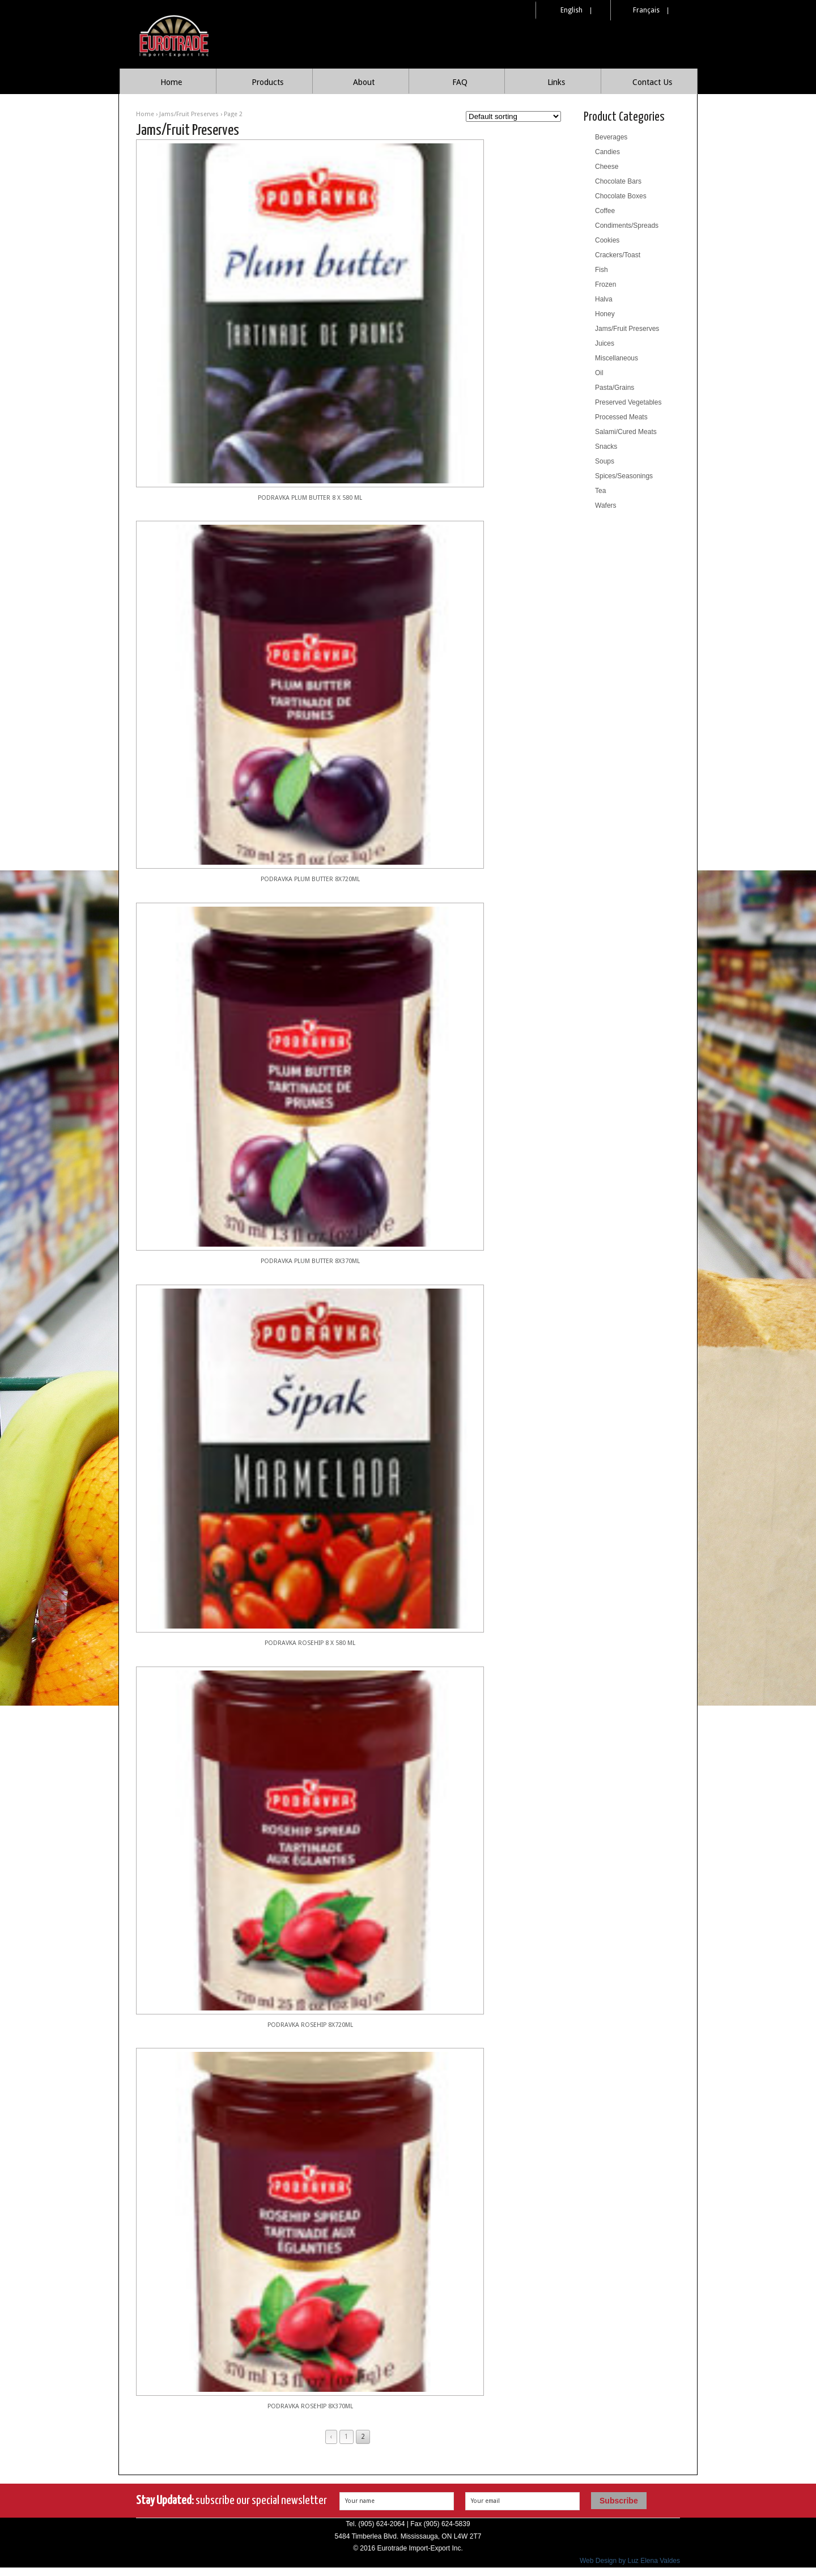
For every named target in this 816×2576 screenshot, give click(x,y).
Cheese (606, 167)
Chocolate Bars (618, 181)
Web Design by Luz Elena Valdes (630, 2561)
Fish (601, 270)
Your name (360, 2501)
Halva (604, 299)
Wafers (606, 505)
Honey (605, 314)
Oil (599, 373)
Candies (607, 152)
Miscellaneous (616, 358)
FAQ (460, 82)
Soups (604, 461)
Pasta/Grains (614, 388)
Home (171, 82)
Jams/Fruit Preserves (189, 114)
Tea (600, 491)
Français (646, 10)
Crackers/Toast (617, 255)
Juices (604, 343)
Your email (485, 2501)
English (571, 10)
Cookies (607, 240)
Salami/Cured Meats (626, 432)
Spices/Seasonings (624, 476)
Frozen (605, 284)
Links (556, 82)
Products (267, 82)
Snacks (606, 446)
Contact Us (652, 82)
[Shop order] (513, 116)
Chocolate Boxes (621, 196)
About (364, 82)
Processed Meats (621, 417)
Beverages (611, 137)
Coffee (605, 211)
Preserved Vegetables (628, 402)
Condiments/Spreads (626, 225)
